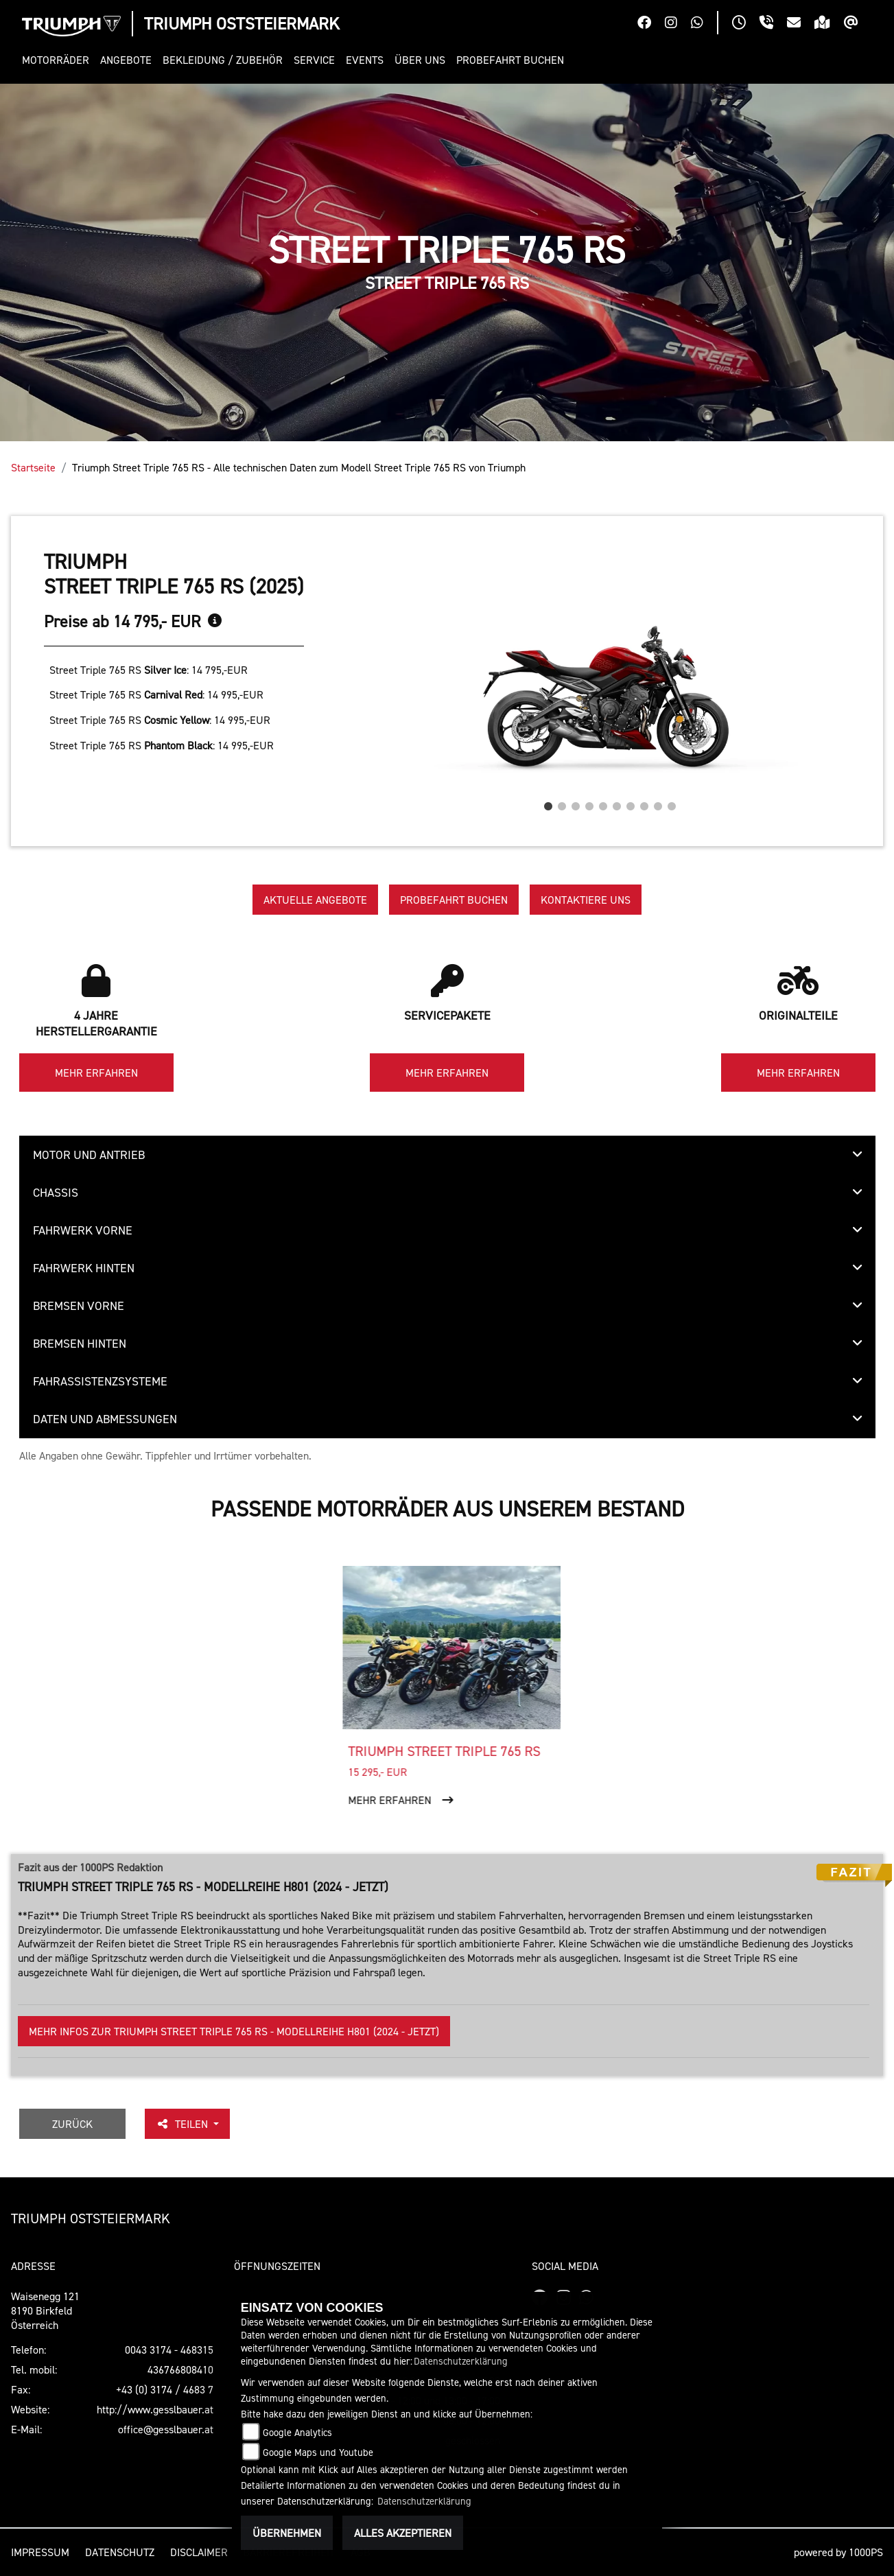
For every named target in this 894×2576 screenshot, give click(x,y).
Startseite (33, 467)
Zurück (72, 2124)
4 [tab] (589, 803)
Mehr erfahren (96, 1072)
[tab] (447, 1155)
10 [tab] (672, 803)
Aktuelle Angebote (315, 899)
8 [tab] (644, 803)
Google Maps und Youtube (318, 2452)
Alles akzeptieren (402, 2533)
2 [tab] (562, 803)
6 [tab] (617, 803)
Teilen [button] (183, 2124)
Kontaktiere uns (586, 899)
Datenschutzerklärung (461, 2361)
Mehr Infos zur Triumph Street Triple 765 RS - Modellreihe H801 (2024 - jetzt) (234, 2031)
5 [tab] (603, 803)
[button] (58, 60)
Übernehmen (286, 2533)
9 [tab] (658, 803)
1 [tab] (548, 803)
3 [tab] (576, 803)
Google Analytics (297, 2432)
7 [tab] (630, 803)
